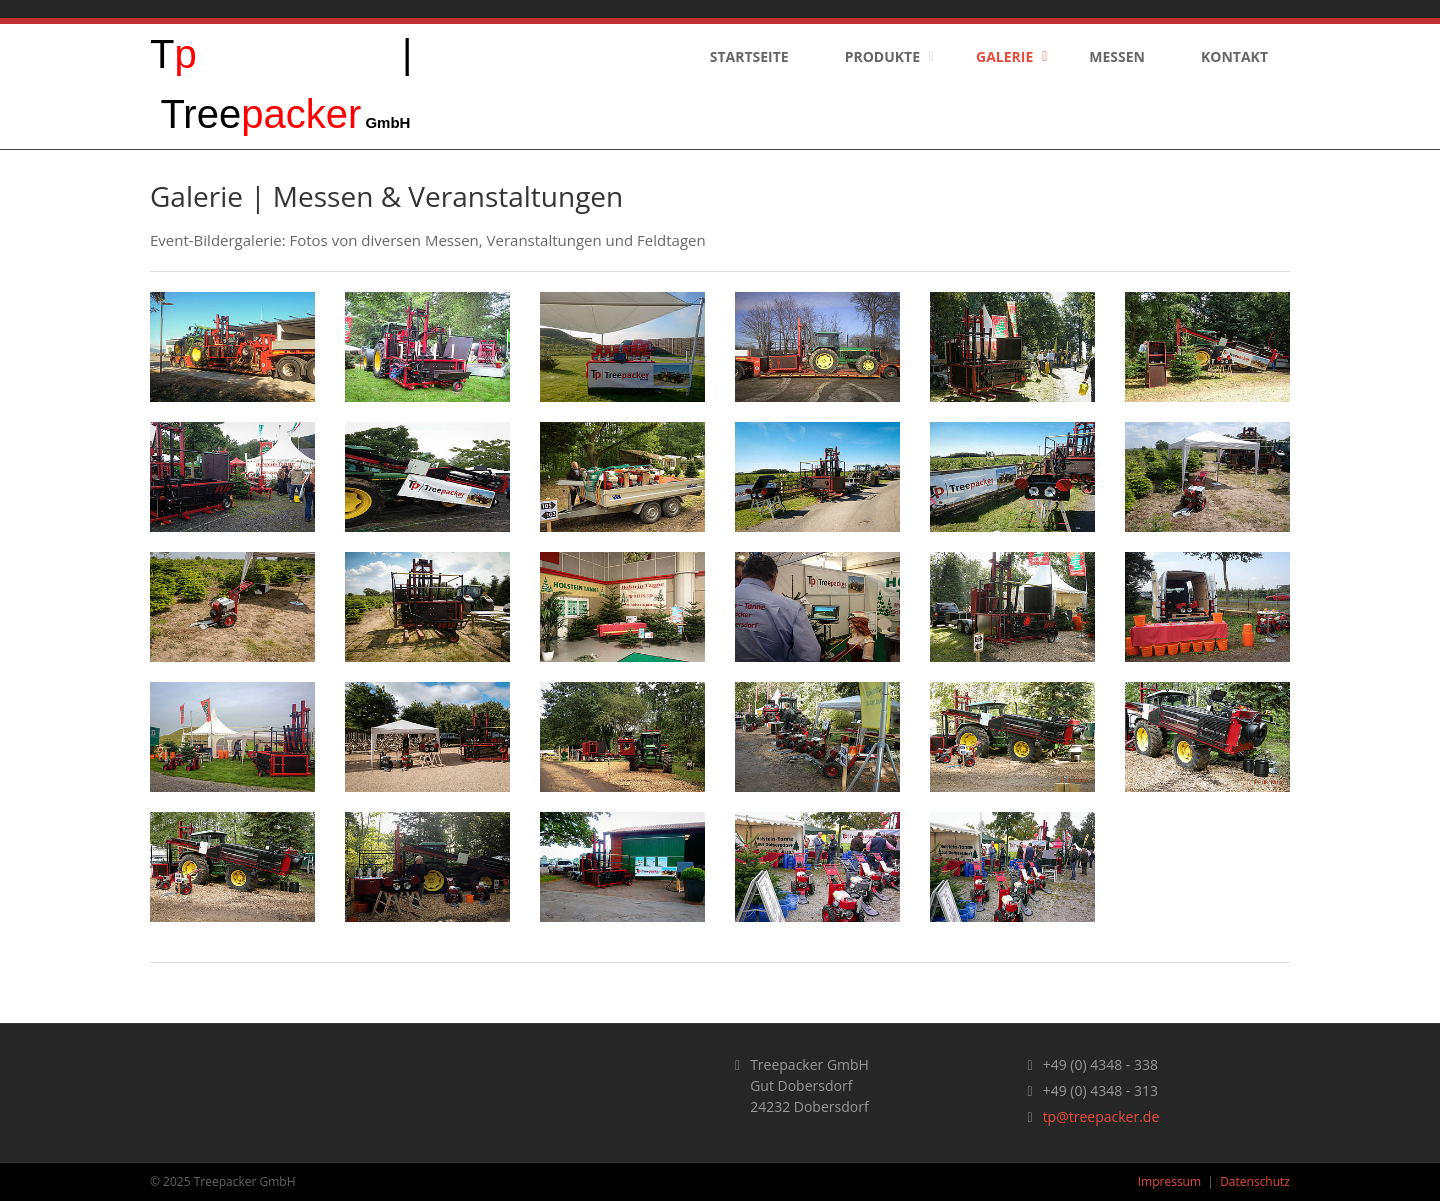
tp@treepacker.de (1101, 1116)
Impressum (1169, 1181)
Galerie (1004, 56)
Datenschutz (1255, 1181)
